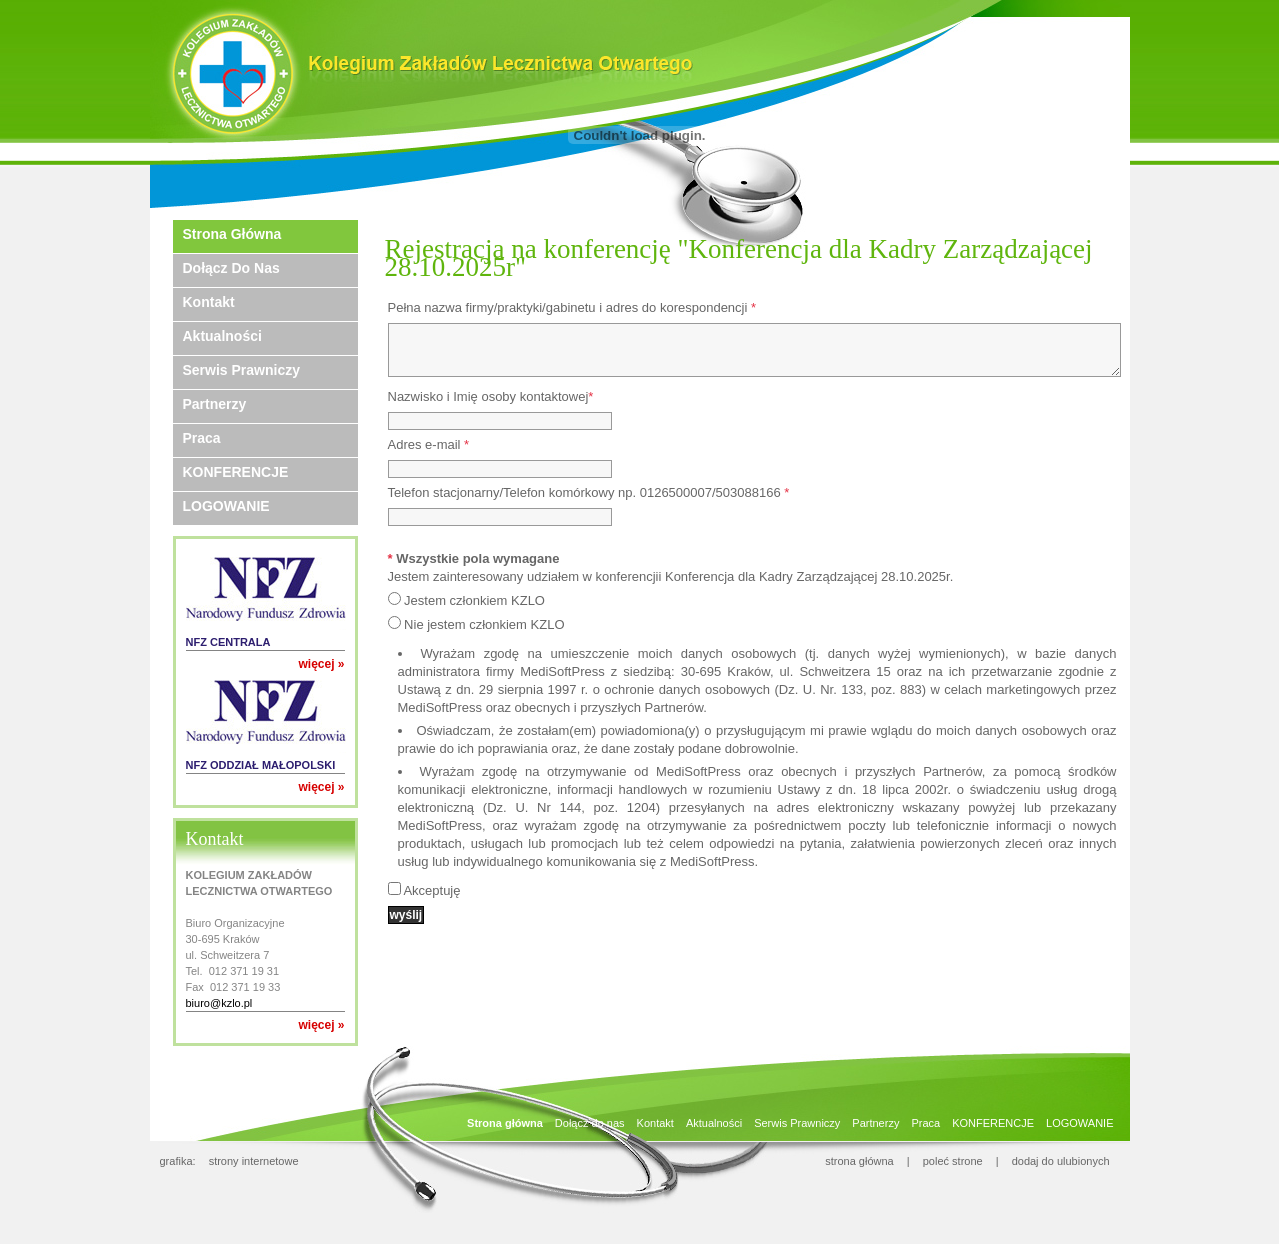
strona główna (859, 1161)
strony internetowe (254, 1161)
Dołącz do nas (231, 268)
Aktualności (222, 336)
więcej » (321, 664)
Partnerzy (215, 404)
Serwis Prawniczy (242, 370)
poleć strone (953, 1161)
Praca (202, 438)
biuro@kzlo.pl (219, 1003)
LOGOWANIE (226, 506)
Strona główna (232, 234)
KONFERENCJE (236, 472)
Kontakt (209, 302)
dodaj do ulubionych (1061, 1161)
